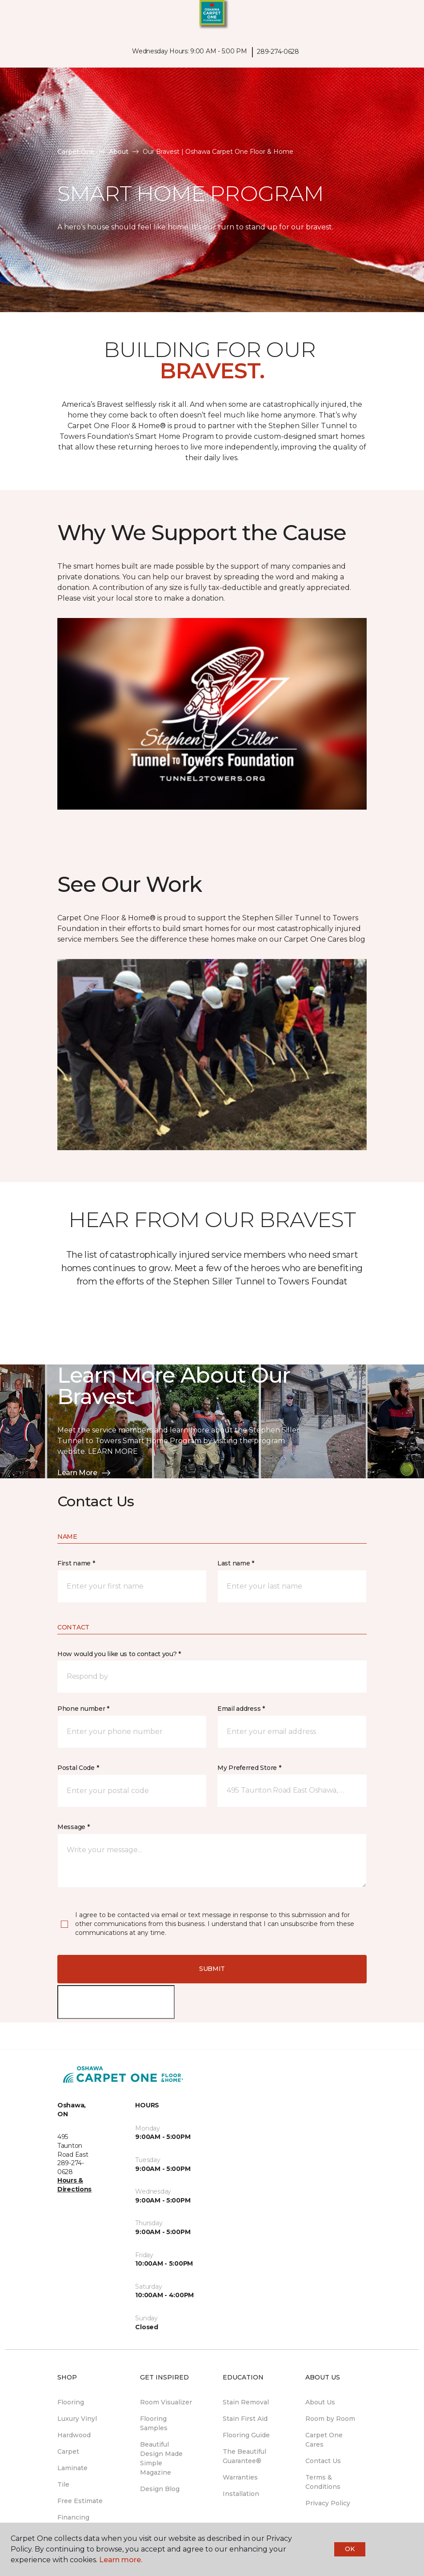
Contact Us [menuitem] (323, 2461)
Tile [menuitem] (63, 2484)
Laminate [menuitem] (72, 2468)
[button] (390, 17)
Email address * (241, 1708)
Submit (212, 1969)
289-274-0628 (278, 52)
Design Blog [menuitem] (160, 2489)
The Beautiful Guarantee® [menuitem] (244, 2456)
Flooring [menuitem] (70, 2402)
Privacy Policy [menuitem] (327, 2503)
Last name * (235, 1563)
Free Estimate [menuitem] (80, 2501)
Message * (73, 1827)
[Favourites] (401, 17)
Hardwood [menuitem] (74, 2435)
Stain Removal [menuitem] (246, 2402)
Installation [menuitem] (241, 2494)
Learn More (84, 1473)
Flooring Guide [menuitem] (246, 2435)
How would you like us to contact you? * (119, 1654)
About (118, 152)
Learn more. (120, 2560)
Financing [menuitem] (73, 2517)
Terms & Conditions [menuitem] (322, 2482)
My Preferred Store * (249, 1768)
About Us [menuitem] (320, 2402)
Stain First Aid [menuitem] (245, 2419)
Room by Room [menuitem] (330, 2419)
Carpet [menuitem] (68, 2452)
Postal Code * (78, 1768)
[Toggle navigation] (13, 18)
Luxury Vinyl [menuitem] (77, 2419)
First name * (76, 1563)
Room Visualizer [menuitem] (166, 2402)
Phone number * (83, 1708)
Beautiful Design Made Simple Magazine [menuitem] (161, 2458)
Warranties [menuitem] (240, 2477)
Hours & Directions (74, 2184)
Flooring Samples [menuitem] (154, 2423)
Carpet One (76, 152)
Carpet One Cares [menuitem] (324, 2439)
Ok (349, 2549)
